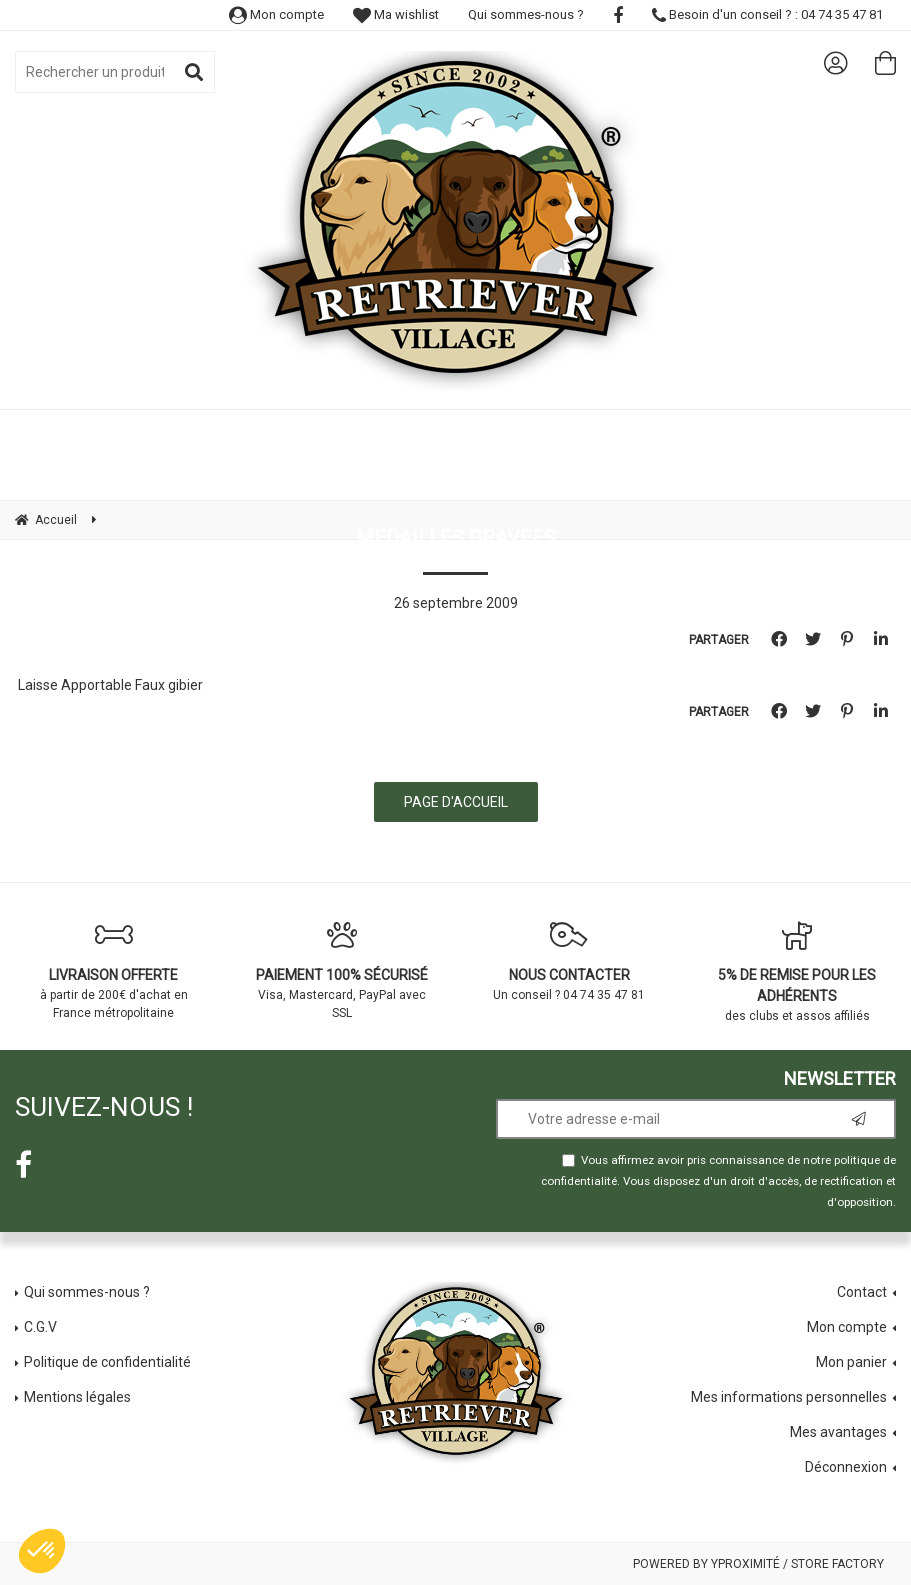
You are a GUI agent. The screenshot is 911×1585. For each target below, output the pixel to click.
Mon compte (276, 14)
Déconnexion (846, 1467)
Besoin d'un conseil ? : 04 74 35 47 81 (767, 14)
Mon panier (851, 1362)
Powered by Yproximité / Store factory (758, 1564)
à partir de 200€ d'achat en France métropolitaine (114, 970)
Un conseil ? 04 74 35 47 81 (570, 961)
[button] (42, 1551)
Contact (862, 1292)
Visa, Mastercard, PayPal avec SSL (342, 970)
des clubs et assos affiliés (797, 971)
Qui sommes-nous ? (526, 14)
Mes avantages (838, 1432)
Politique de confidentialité (107, 1362)
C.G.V (40, 1327)
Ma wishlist (396, 14)
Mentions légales (77, 1397)
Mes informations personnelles (789, 1397)
